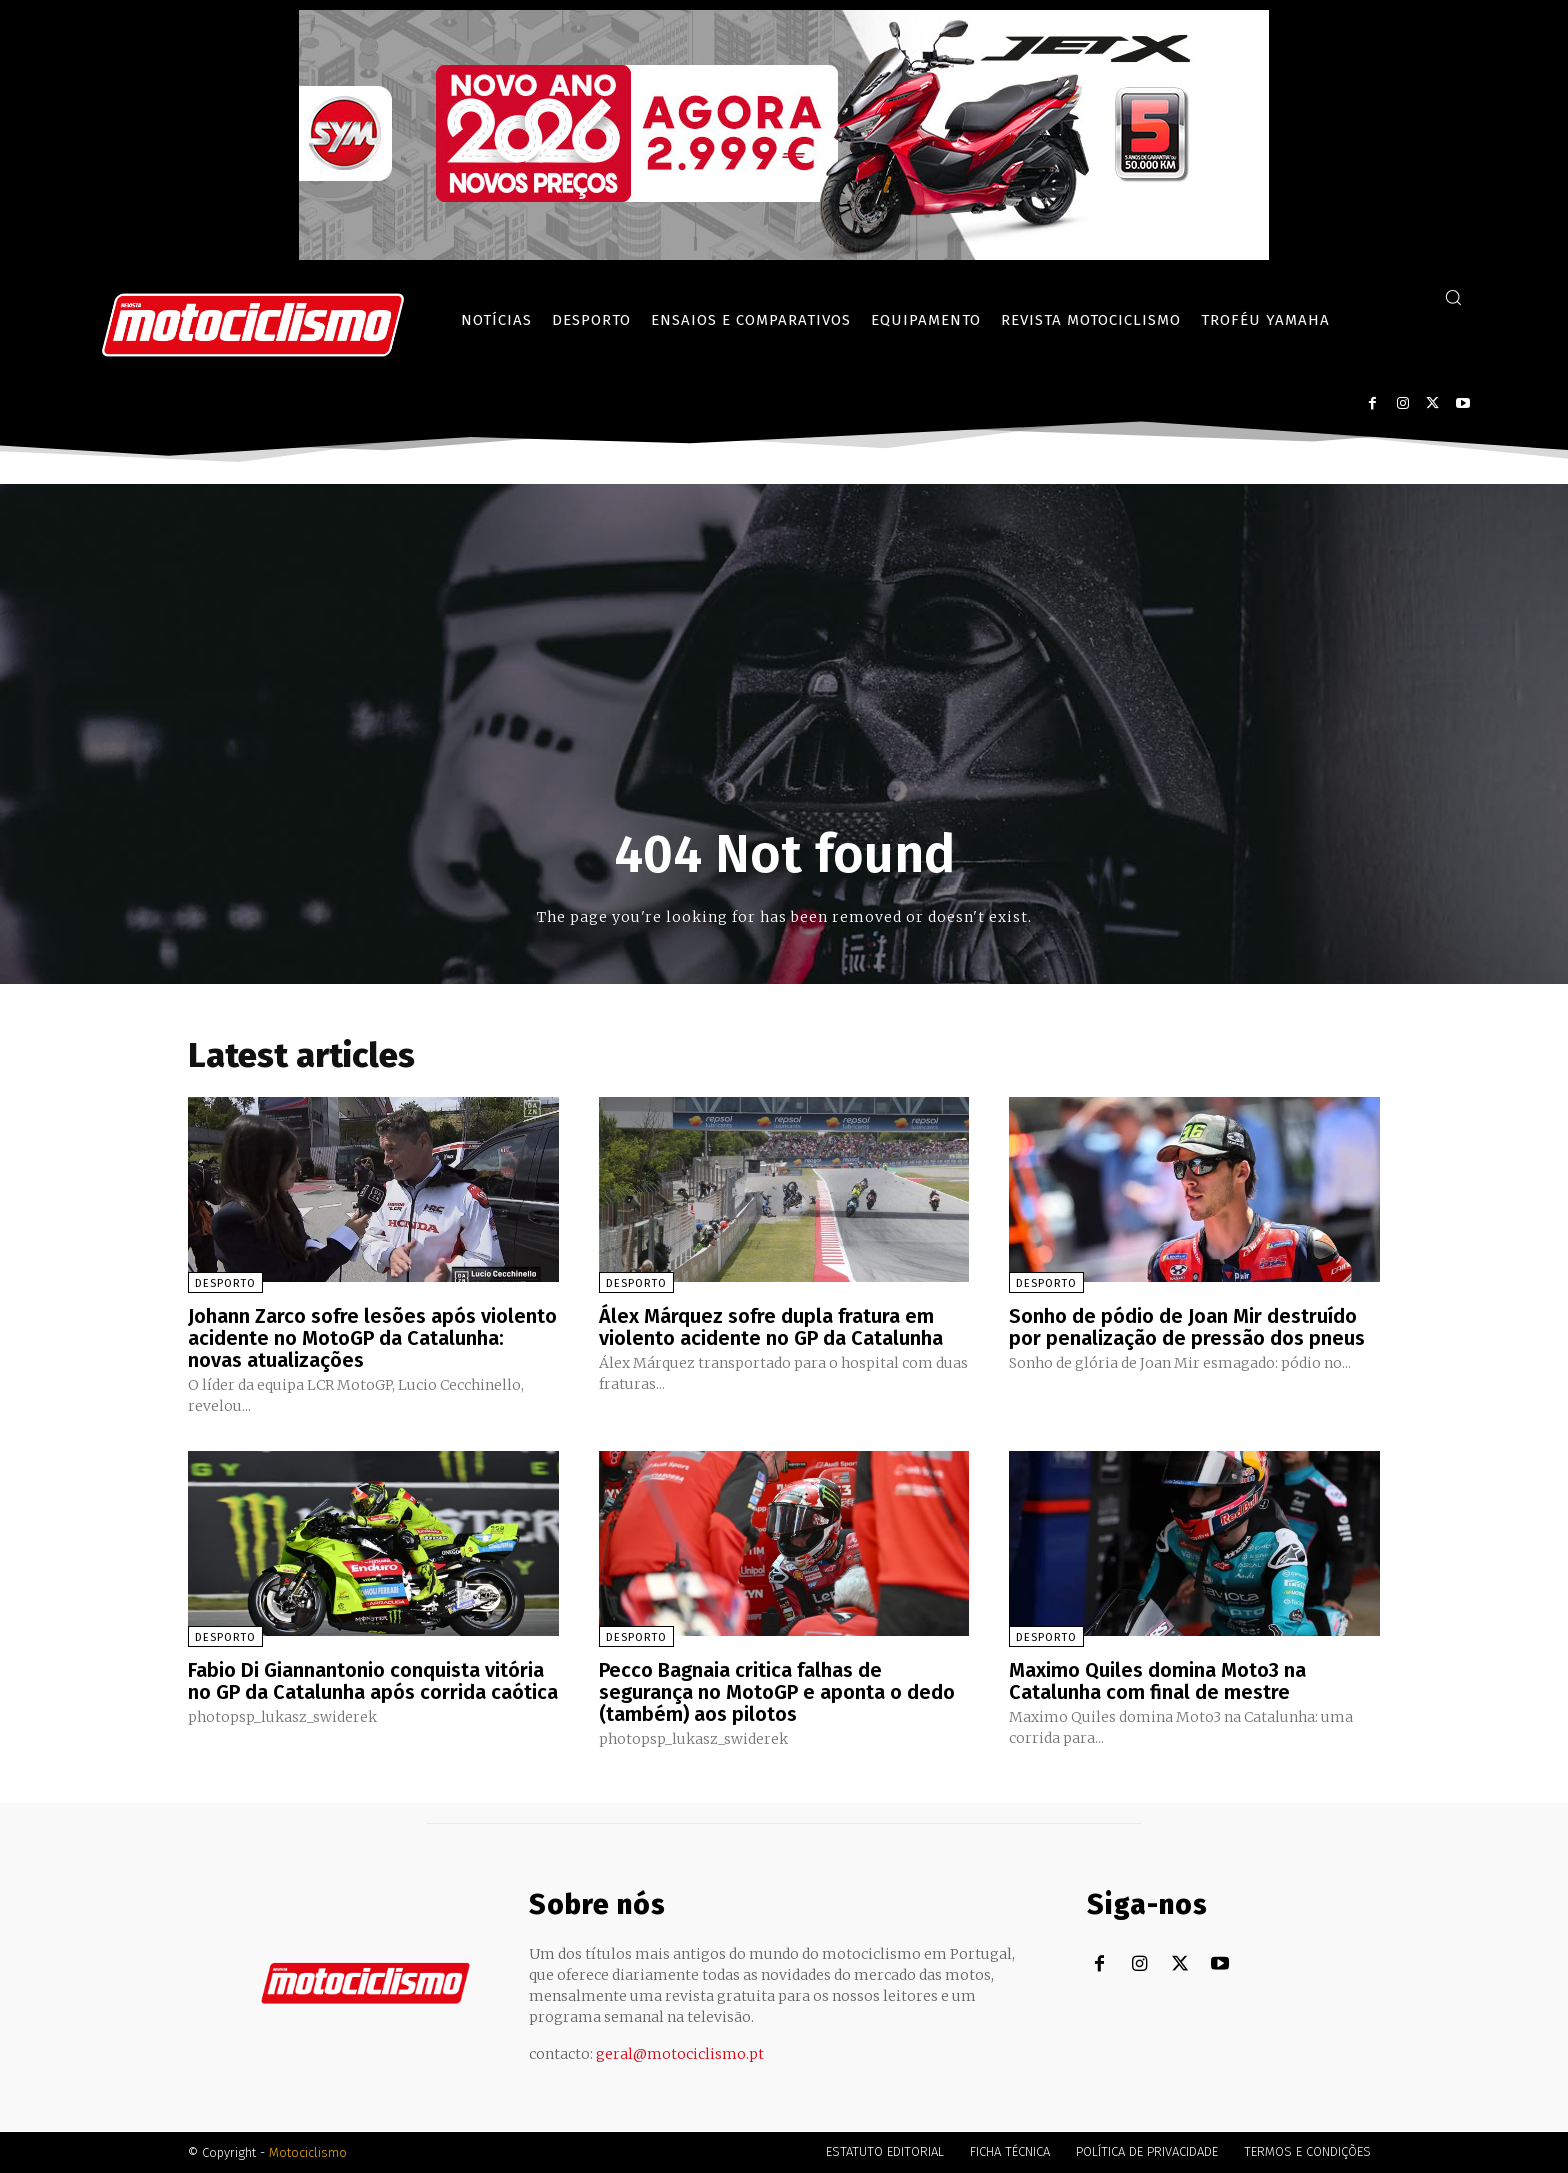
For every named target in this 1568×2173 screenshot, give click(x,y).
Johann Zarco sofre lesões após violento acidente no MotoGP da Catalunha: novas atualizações (372, 1338)
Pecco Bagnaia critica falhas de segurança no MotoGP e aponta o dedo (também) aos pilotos (777, 1692)
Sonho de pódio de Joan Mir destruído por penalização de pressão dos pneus (1187, 1327)
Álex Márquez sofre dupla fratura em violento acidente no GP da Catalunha (771, 1327)
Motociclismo (308, 2152)
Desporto (225, 1283)
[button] (1453, 297)
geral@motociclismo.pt (680, 2054)
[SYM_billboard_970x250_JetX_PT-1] (784, 255)
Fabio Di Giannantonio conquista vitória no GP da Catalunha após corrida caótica (373, 1681)
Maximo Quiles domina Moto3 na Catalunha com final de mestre (1157, 1681)
